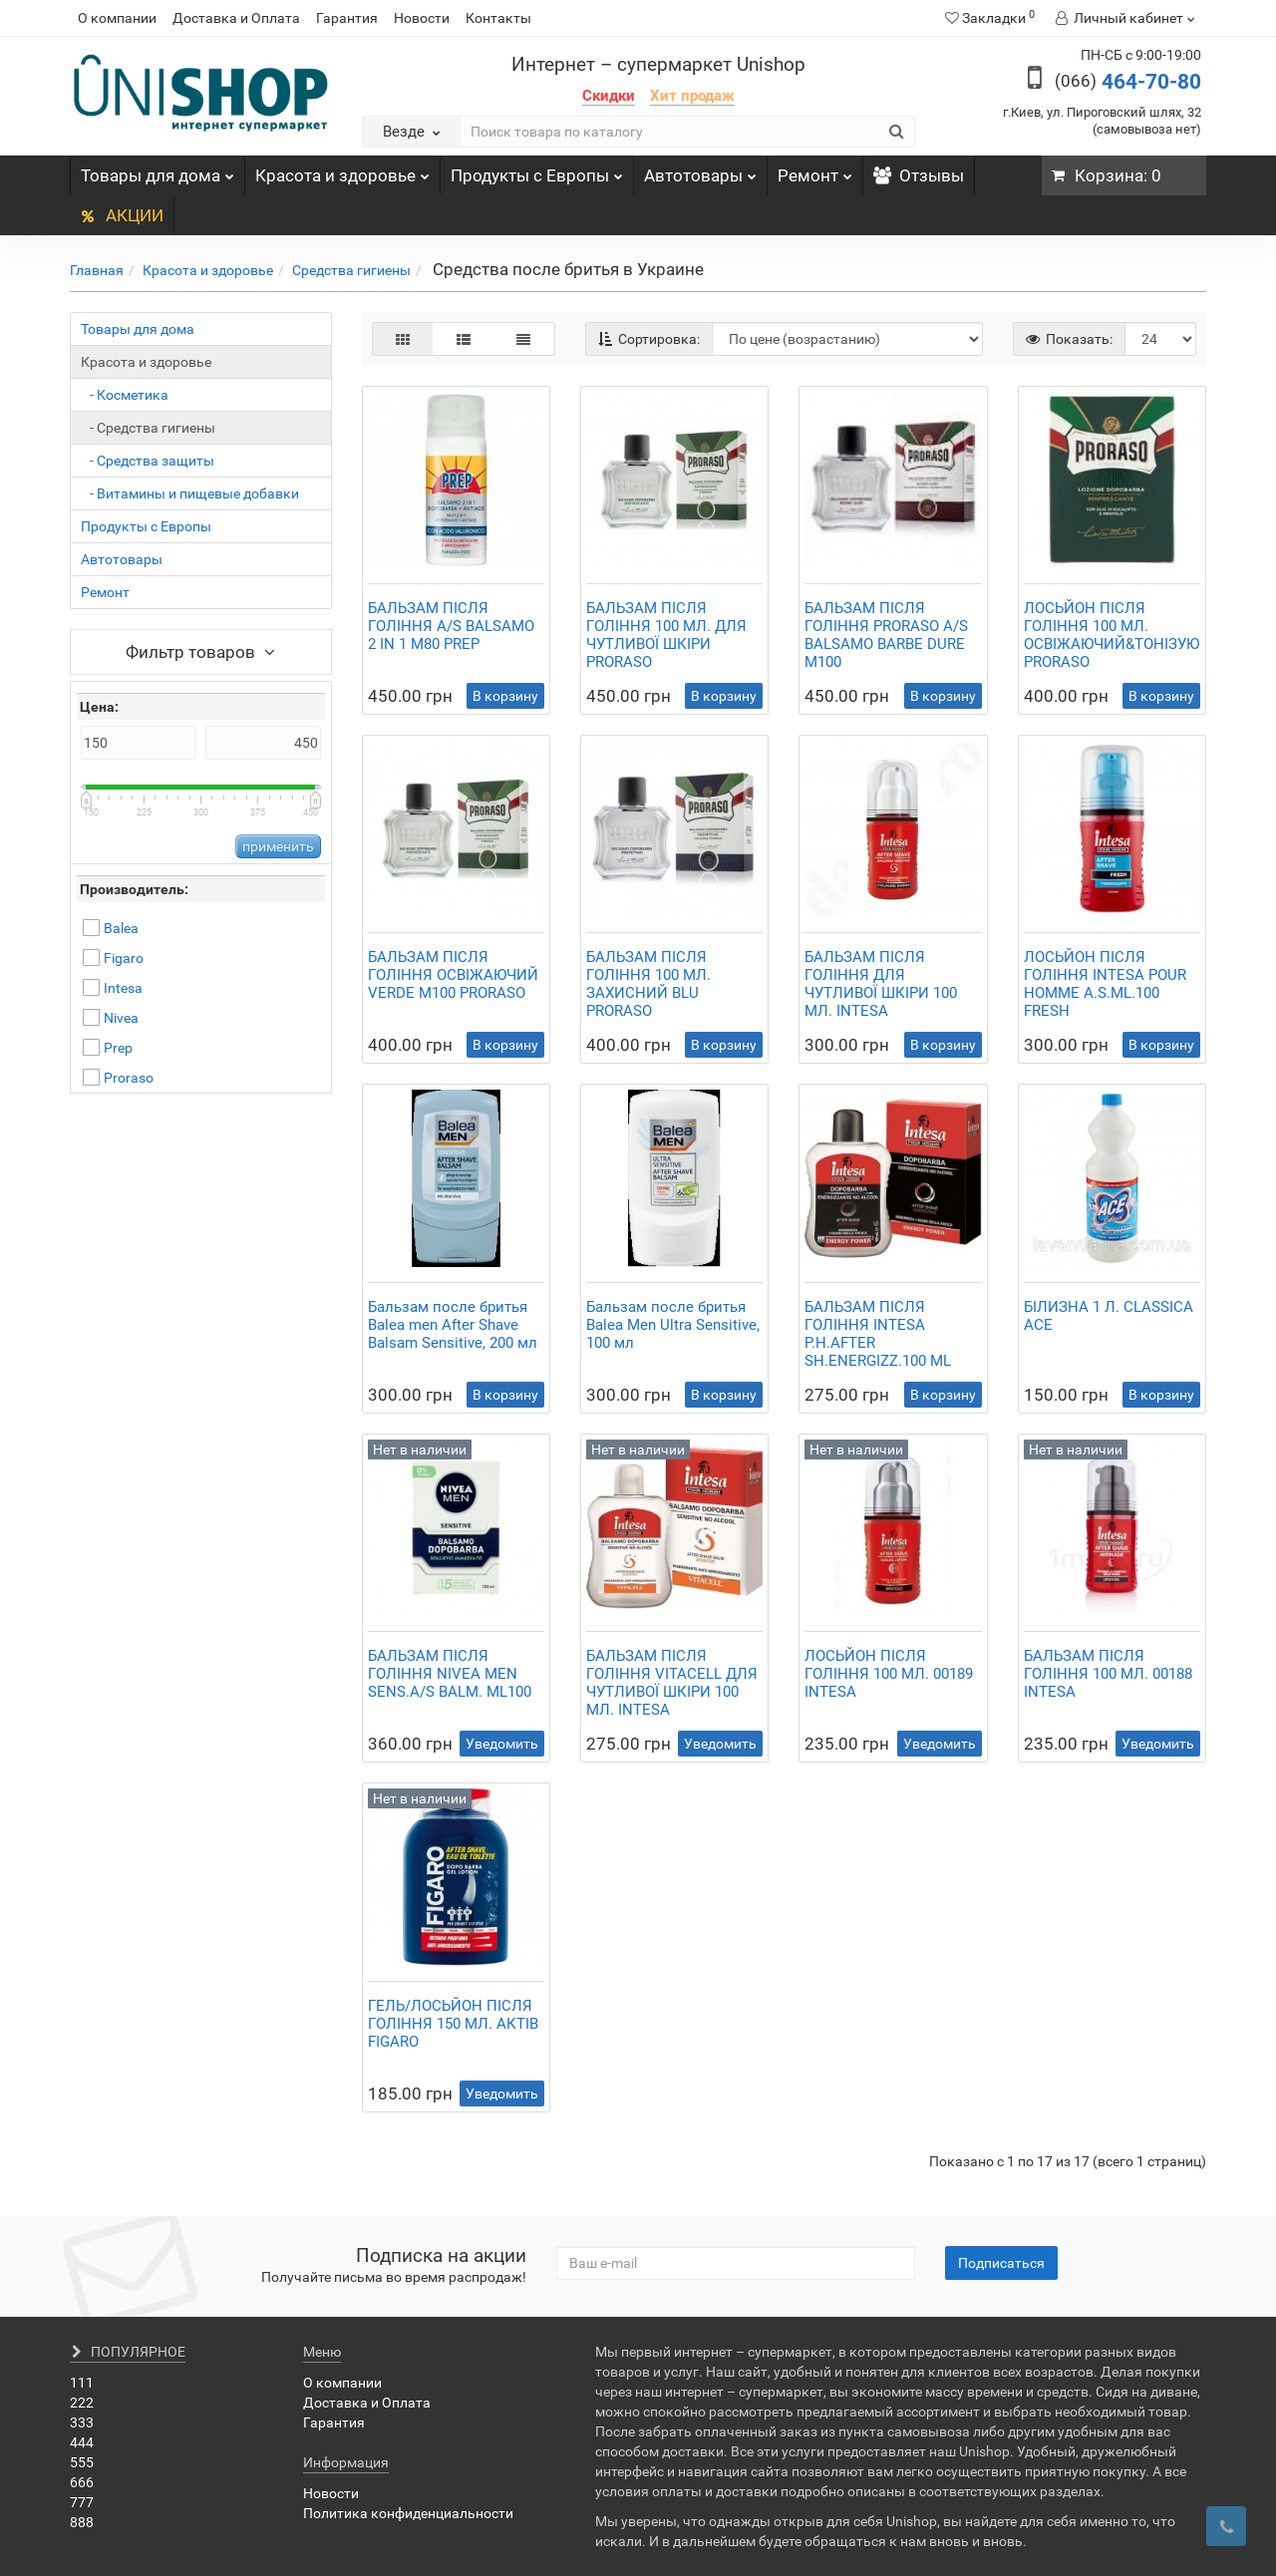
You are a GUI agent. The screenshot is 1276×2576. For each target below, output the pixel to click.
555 (82, 2462)
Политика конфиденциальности (408, 2513)
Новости (422, 18)
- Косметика (124, 395)
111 (82, 2383)
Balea (121, 928)
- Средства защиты (147, 461)
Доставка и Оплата (236, 18)
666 (82, 2482)
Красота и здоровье (342, 170)
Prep (118, 1048)
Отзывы (918, 175)
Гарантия (347, 18)
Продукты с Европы (537, 170)
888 (82, 2522)
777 (82, 2502)
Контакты (498, 18)
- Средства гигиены (148, 428)
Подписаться (1001, 2263)
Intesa (123, 988)
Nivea (121, 1018)
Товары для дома (157, 170)
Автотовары (700, 170)
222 (82, 2403)
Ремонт (815, 170)
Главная (97, 270)
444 (82, 2442)
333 (82, 2422)
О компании (117, 18)
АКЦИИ (121, 215)
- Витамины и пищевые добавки (190, 493)
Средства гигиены (351, 270)
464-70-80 (1128, 82)
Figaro (124, 958)
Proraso (129, 1078)
